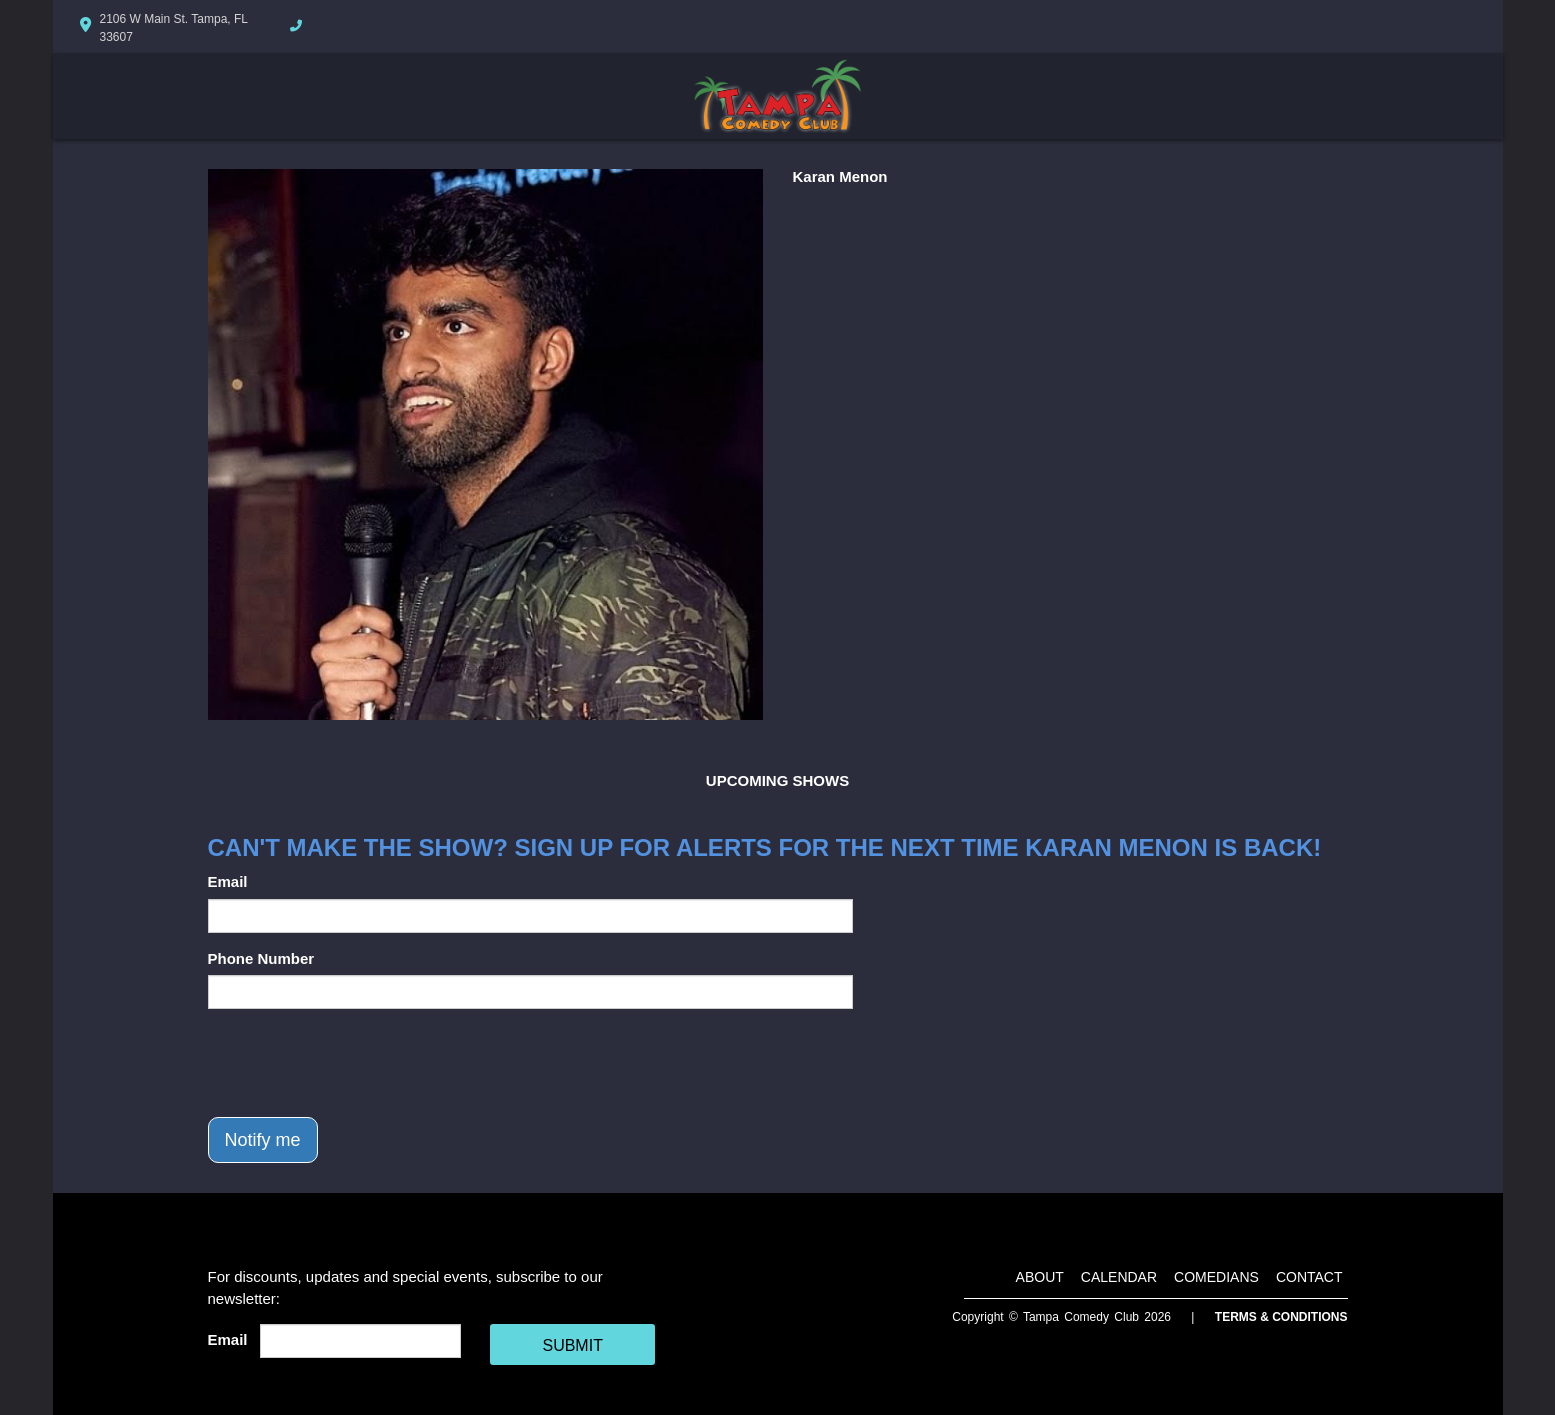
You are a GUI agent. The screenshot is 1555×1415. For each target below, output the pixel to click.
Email (228, 881)
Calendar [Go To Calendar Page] (1119, 1277)
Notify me (263, 1140)
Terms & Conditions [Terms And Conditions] (1281, 1317)
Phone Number (261, 958)
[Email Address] (360, 1341)
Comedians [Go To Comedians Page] (1216, 1277)
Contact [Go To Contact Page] (1309, 1277)
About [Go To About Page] (1040, 1277)
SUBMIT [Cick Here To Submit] (572, 1345)
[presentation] (360, 1063)
